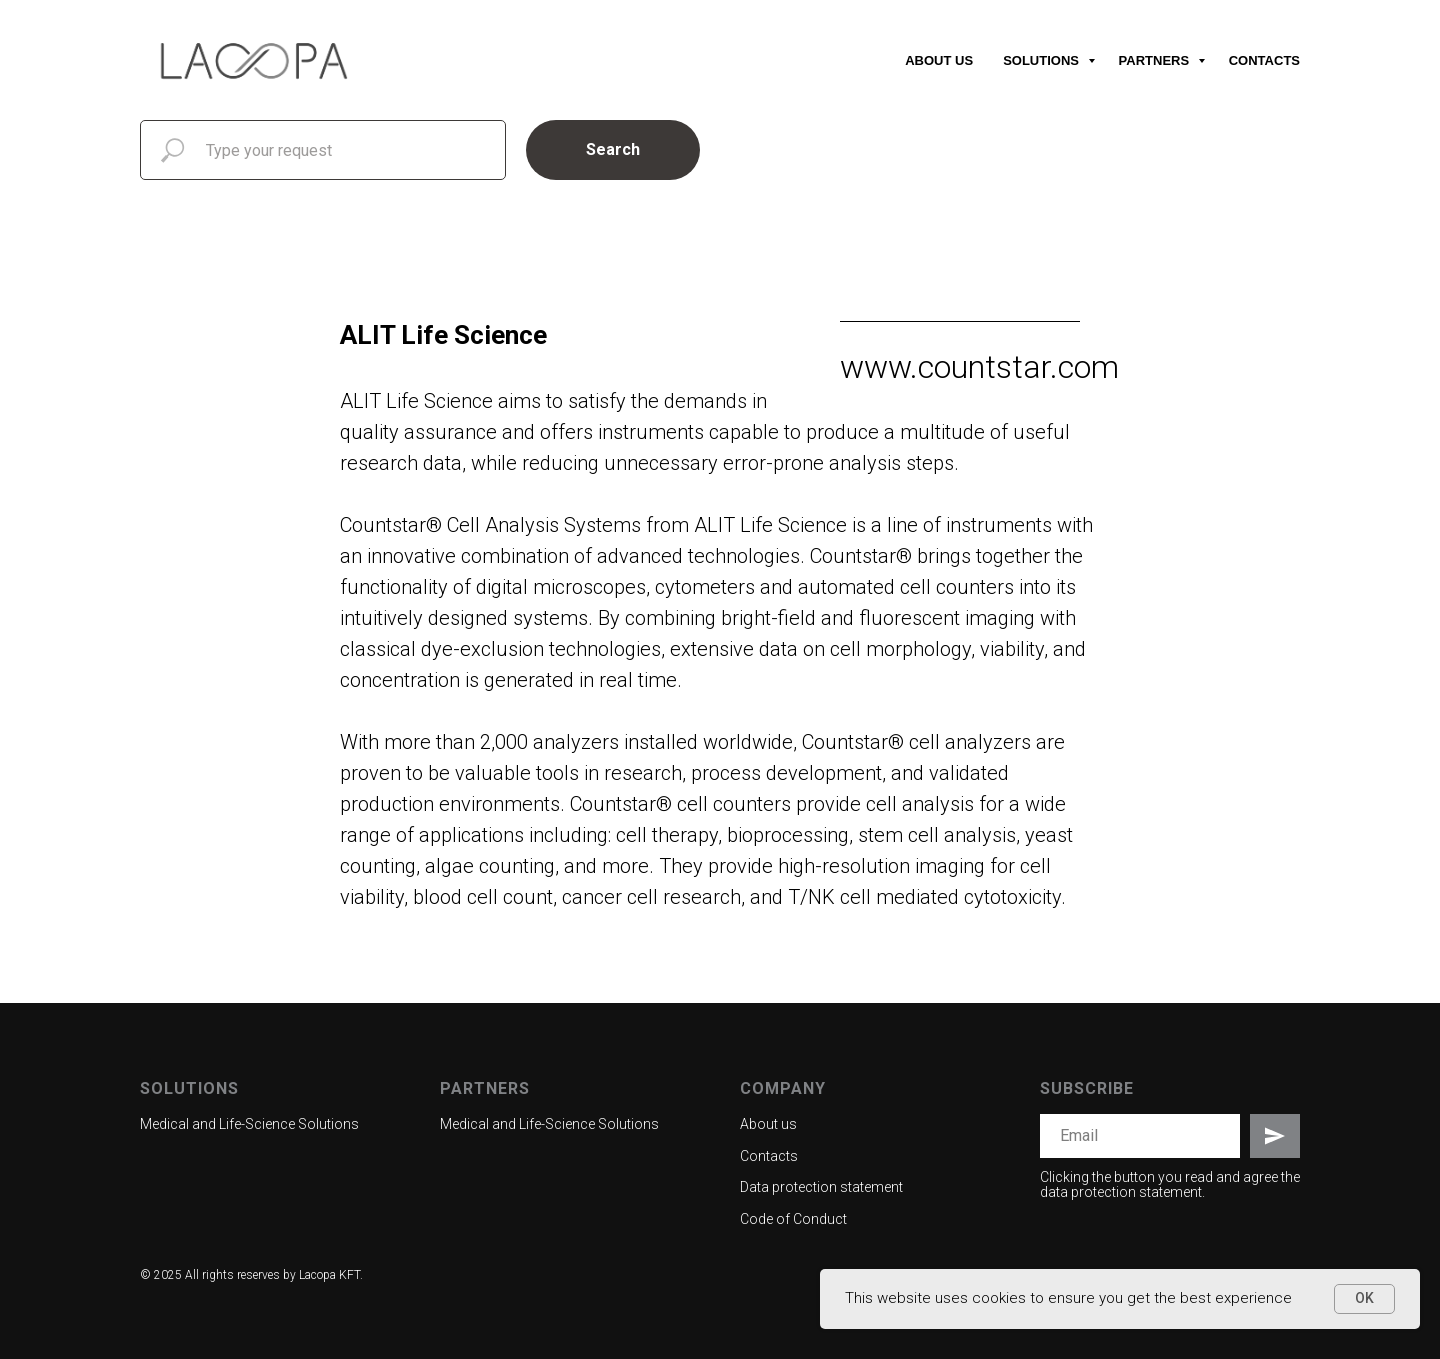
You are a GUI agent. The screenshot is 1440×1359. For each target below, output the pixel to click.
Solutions (1042, 60)
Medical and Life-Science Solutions (249, 1124)
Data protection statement (821, 1187)
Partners (1156, 60)
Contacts (1264, 60)
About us (939, 60)
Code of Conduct (793, 1219)
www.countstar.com (979, 367)
